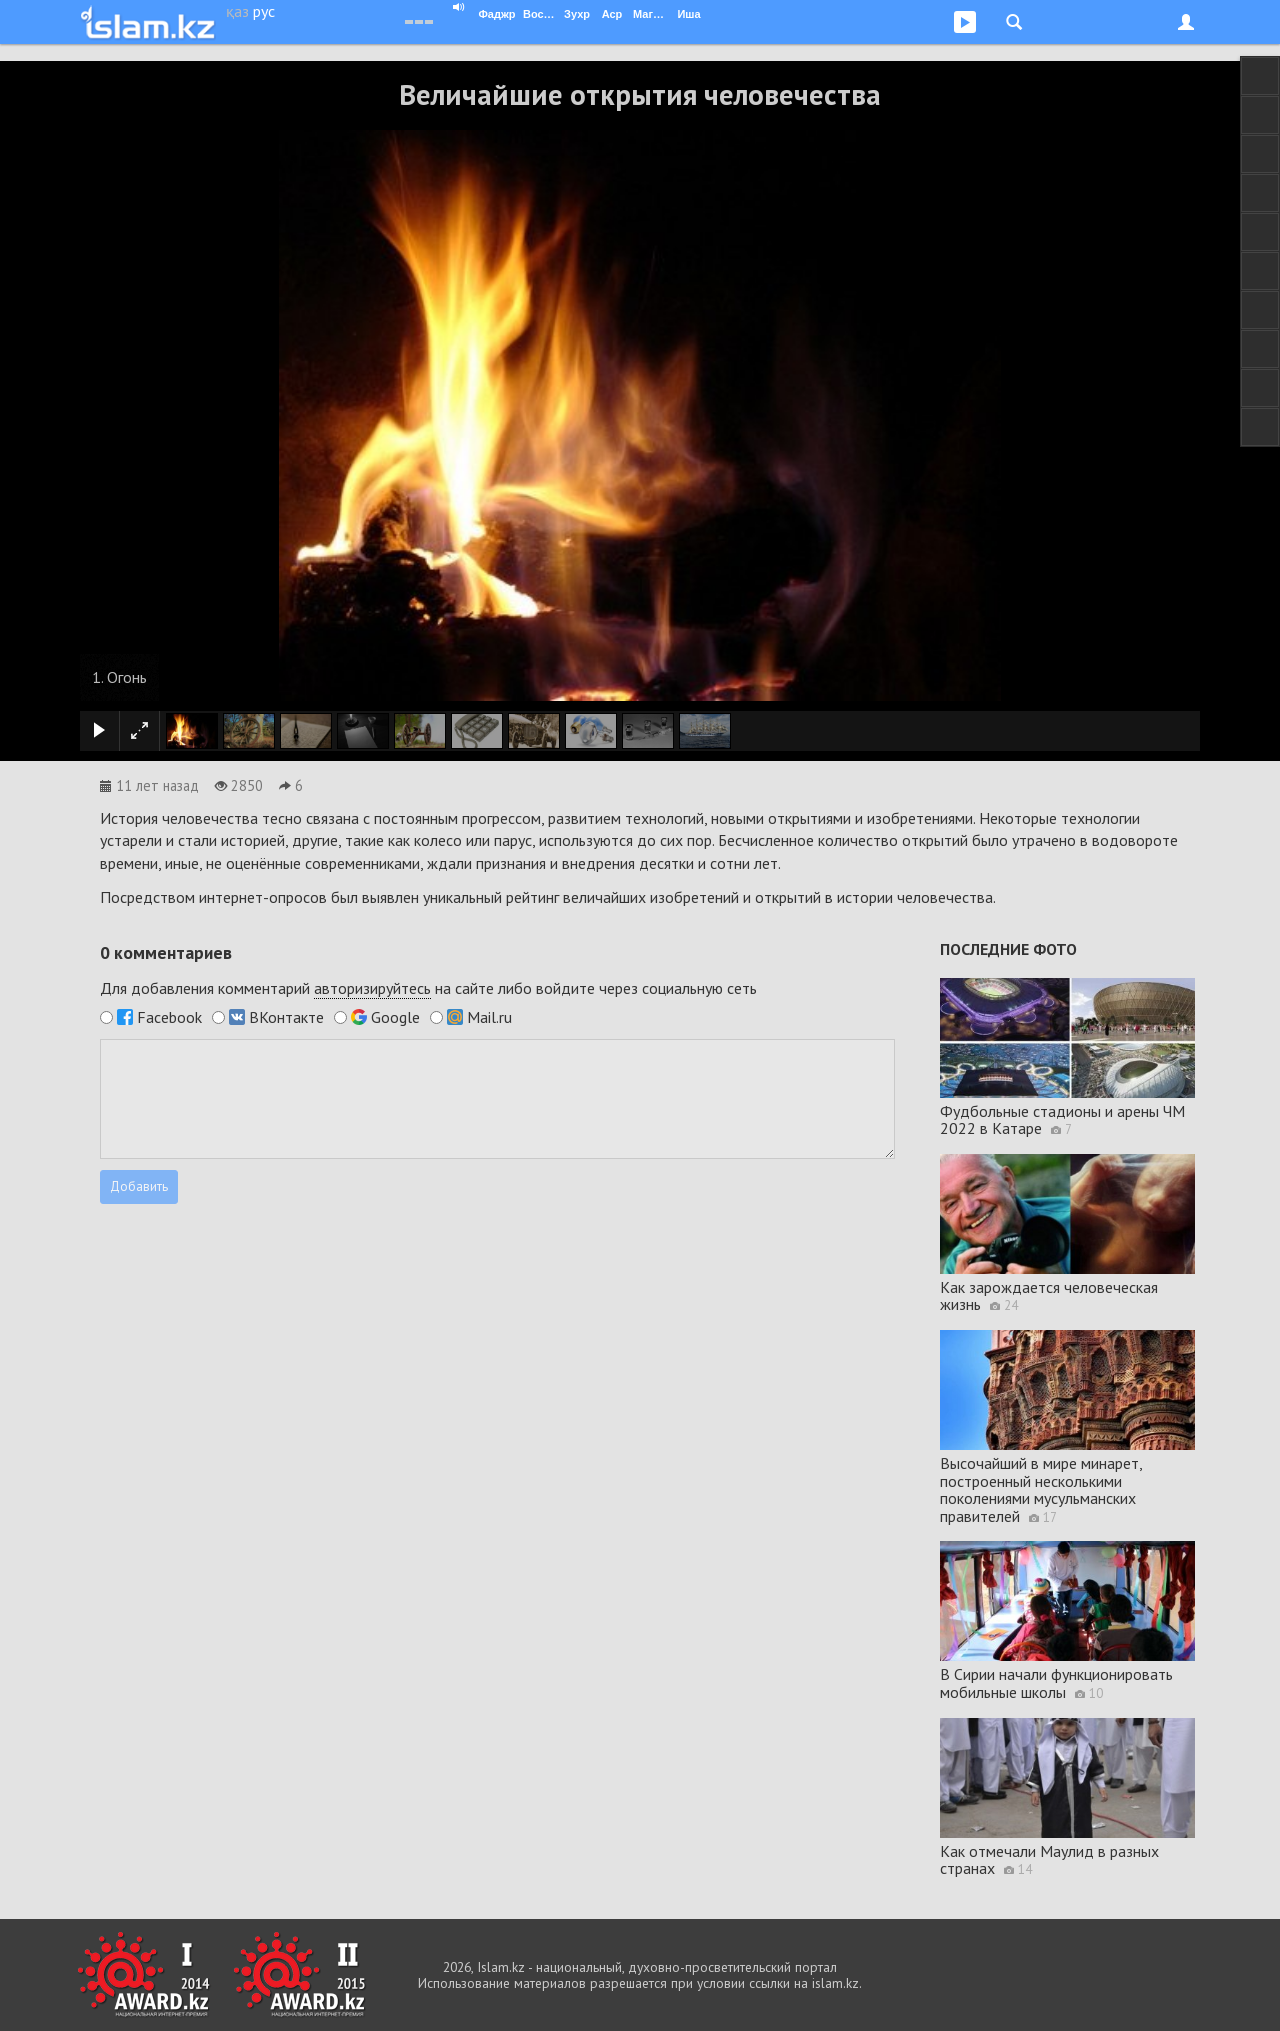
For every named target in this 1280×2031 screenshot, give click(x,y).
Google (395, 1017)
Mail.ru (489, 1017)
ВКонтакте (286, 1017)
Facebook (169, 1017)
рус (264, 11)
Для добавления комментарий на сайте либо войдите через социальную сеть (428, 988)
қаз (237, 11)
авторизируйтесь (372, 988)
